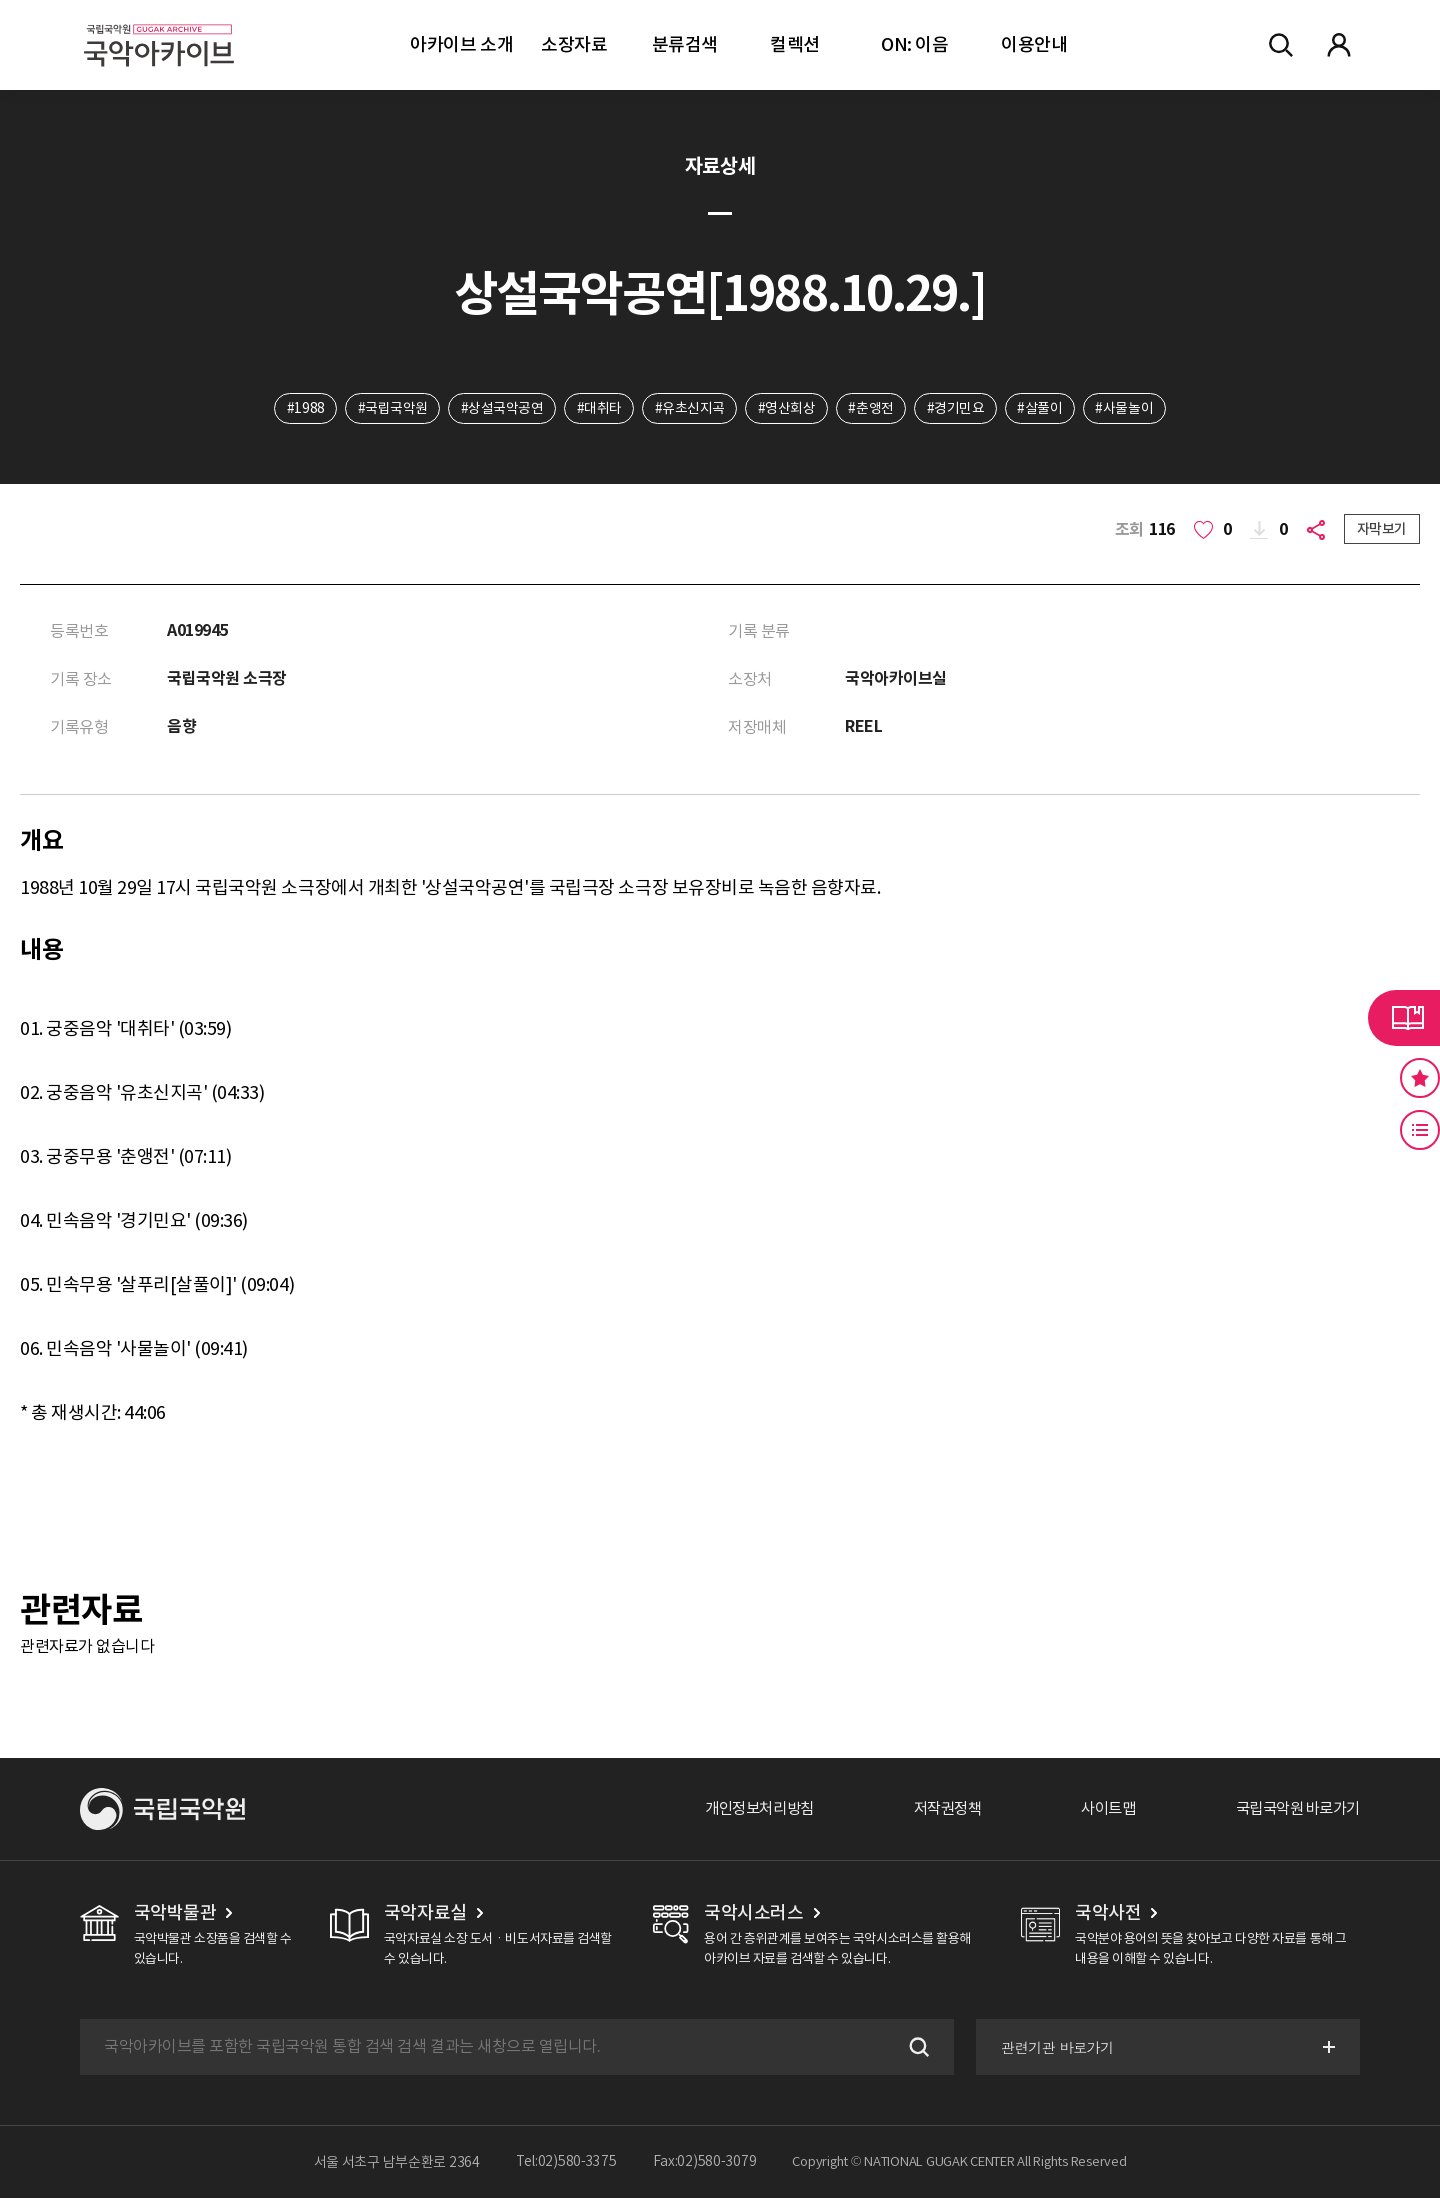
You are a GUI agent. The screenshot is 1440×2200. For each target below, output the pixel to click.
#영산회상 (787, 409)
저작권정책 (931, 1811)
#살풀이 (1043, 409)
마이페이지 (1339, 45)
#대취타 (597, 409)
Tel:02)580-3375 (566, 2164)
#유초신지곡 (689, 409)
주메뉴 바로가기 (0, 0)
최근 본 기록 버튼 (1420, 1130)
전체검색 (1281, 45)
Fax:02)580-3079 (705, 2164)
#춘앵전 (872, 409)
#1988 (302, 409)
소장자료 (574, 44)
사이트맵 (1097, 1811)
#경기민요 (958, 409)
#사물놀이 (1129, 409)
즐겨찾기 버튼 (1420, 1078)
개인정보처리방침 (737, 1811)
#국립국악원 (389, 409)
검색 (914, 2049)
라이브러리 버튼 (1404, 1018)
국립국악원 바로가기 (1293, 1811)
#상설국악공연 (499, 409)
